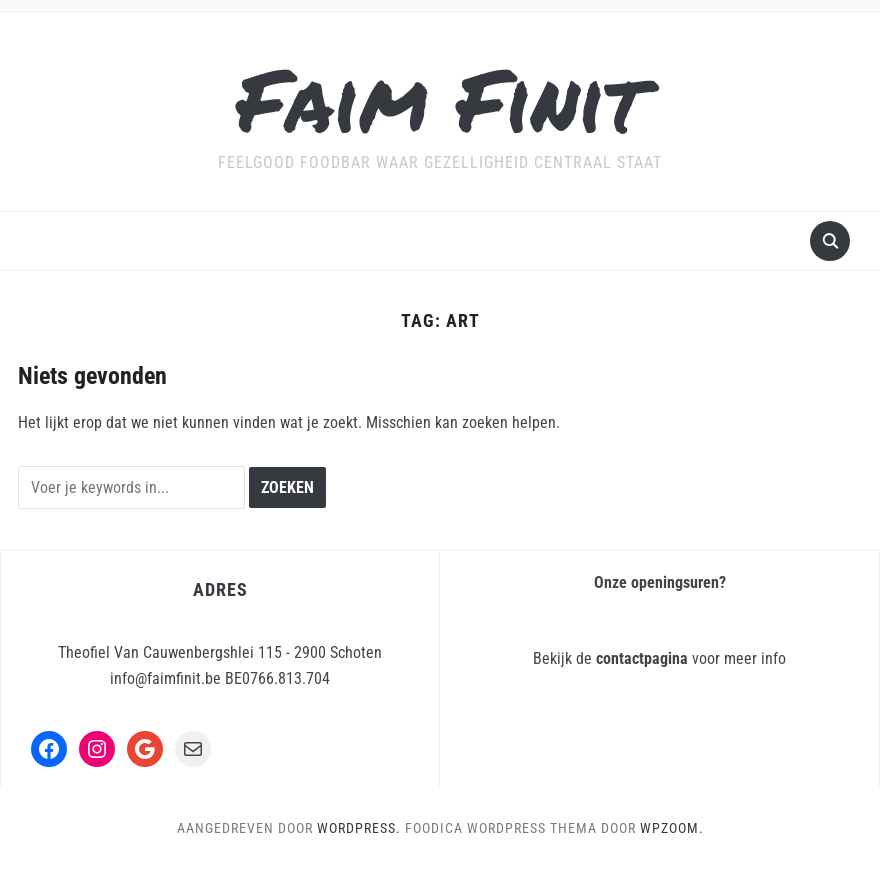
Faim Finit (440, 98)
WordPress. (359, 828)
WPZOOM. (672, 828)
